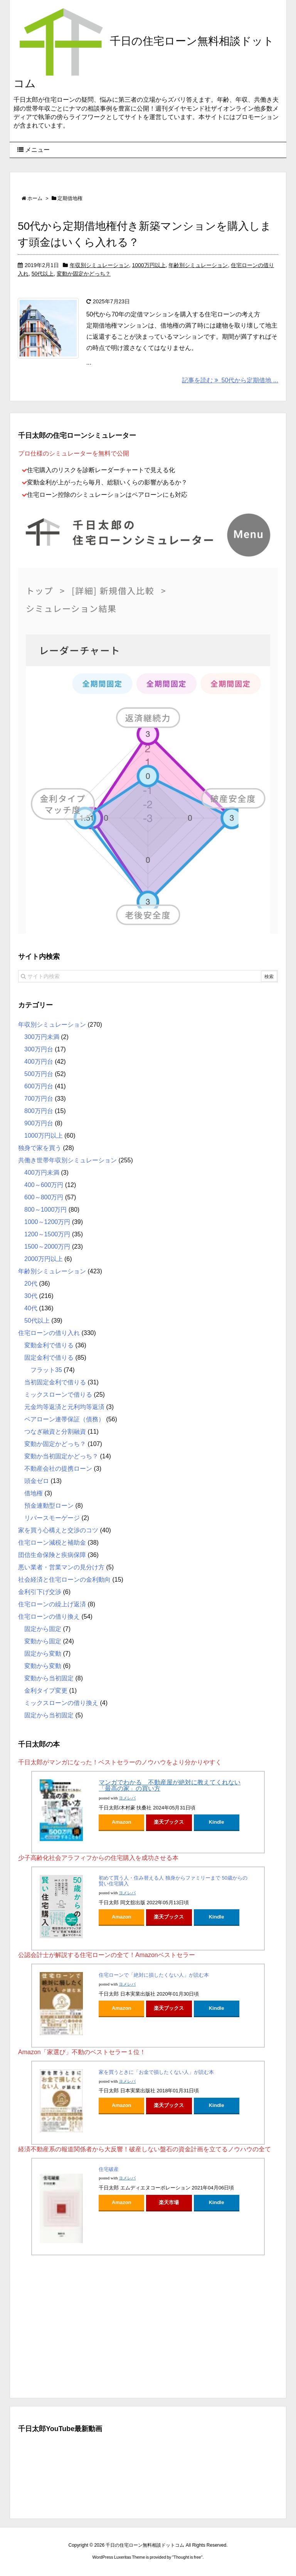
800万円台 (38, 1111)
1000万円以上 (149, 265)
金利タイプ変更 (45, 1690)
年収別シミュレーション (99, 265)
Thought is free (187, 2557)
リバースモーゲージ (52, 1518)
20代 (30, 1283)
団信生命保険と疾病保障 (52, 1555)
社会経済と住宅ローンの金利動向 (64, 1579)
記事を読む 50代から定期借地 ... (230, 380)
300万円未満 (41, 1037)
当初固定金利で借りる (55, 1382)
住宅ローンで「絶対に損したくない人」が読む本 (154, 1975)
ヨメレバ (127, 1798)
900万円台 (38, 1123)
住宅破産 (109, 2169)
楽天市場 (169, 2202)
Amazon (121, 1822)
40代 (30, 1308)
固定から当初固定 (49, 1715)
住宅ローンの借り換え (49, 1616)
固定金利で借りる (49, 1357)
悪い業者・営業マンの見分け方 (61, 1567)
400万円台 (38, 1061)
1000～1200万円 (47, 1222)
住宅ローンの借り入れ (49, 1333)
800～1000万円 (45, 1209)
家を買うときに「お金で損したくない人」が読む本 (156, 2072)
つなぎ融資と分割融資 (55, 1431)
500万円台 (38, 1074)
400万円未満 (41, 1172)
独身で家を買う (39, 1148)
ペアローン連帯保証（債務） (64, 1419)
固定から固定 (42, 1629)
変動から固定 (42, 1641)
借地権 (33, 1493)
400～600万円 (43, 1185)
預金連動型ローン (49, 1505)
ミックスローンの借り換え (61, 1703)
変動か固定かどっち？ (84, 274)
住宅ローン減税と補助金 (52, 1542)
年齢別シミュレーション (198, 265)
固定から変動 (42, 1653)
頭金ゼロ (36, 1481)
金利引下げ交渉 (39, 1592)
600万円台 (38, 1086)
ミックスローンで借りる (58, 1394)
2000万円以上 (43, 1259)
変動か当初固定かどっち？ (61, 1456)
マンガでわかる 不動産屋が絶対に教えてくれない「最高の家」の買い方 (169, 1785)
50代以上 (43, 274)
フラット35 (46, 1370)
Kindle (216, 1822)
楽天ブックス (169, 1822)
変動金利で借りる (49, 1345)
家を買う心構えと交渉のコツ (58, 1530)
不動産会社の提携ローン (58, 1468)
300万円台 (38, 1049)
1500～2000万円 (47, 1246)
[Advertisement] (148, 2325)
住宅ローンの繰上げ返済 (52, 1604)
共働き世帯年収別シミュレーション (67, 1160)
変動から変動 (42, 1666)
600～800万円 (43, 1197)
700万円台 (38, 1098)
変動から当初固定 (49, 1678)
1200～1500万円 (47, 1234)
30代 (30, 1296)
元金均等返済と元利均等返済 (64, 1407)
